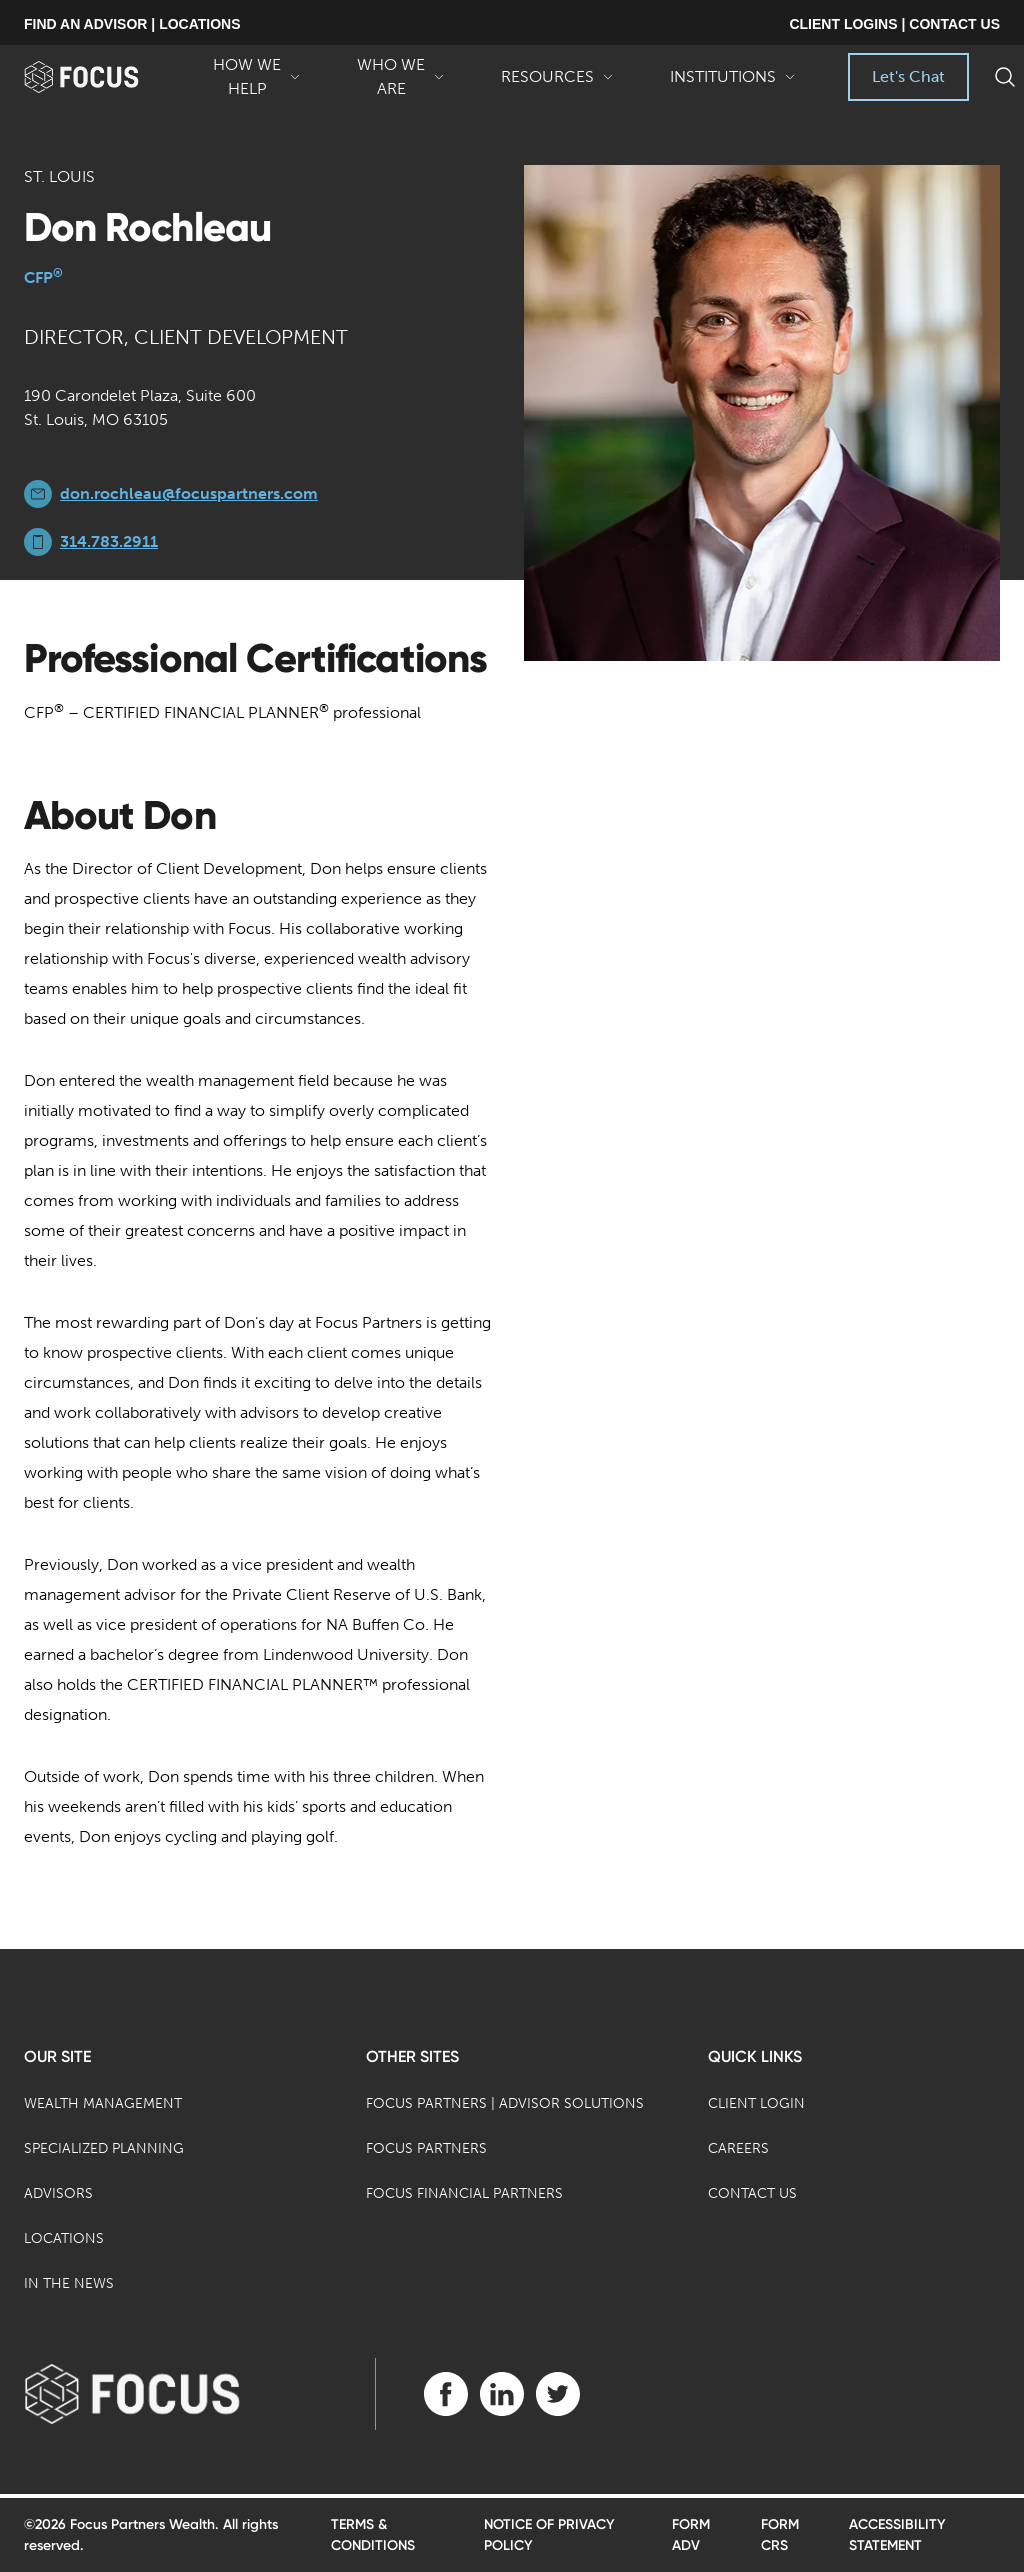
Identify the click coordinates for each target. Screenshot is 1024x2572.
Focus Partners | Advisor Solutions (505, 2103)
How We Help (257, 78)
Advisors (58, 2193)
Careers (738, 2148)
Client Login (756, 2103)
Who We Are (401, 78)
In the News (69, 2283)
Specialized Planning (104, 2148)
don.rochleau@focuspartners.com (189, 493)
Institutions (733, 84)
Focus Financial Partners (464, 2193)
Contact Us (752, 2193)
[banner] (104, 77)
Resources (557, 84)
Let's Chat (908, 76)
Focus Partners (426, 2148)
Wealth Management (103, 2103)
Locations (64, 2238)
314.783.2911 (109, 541)
